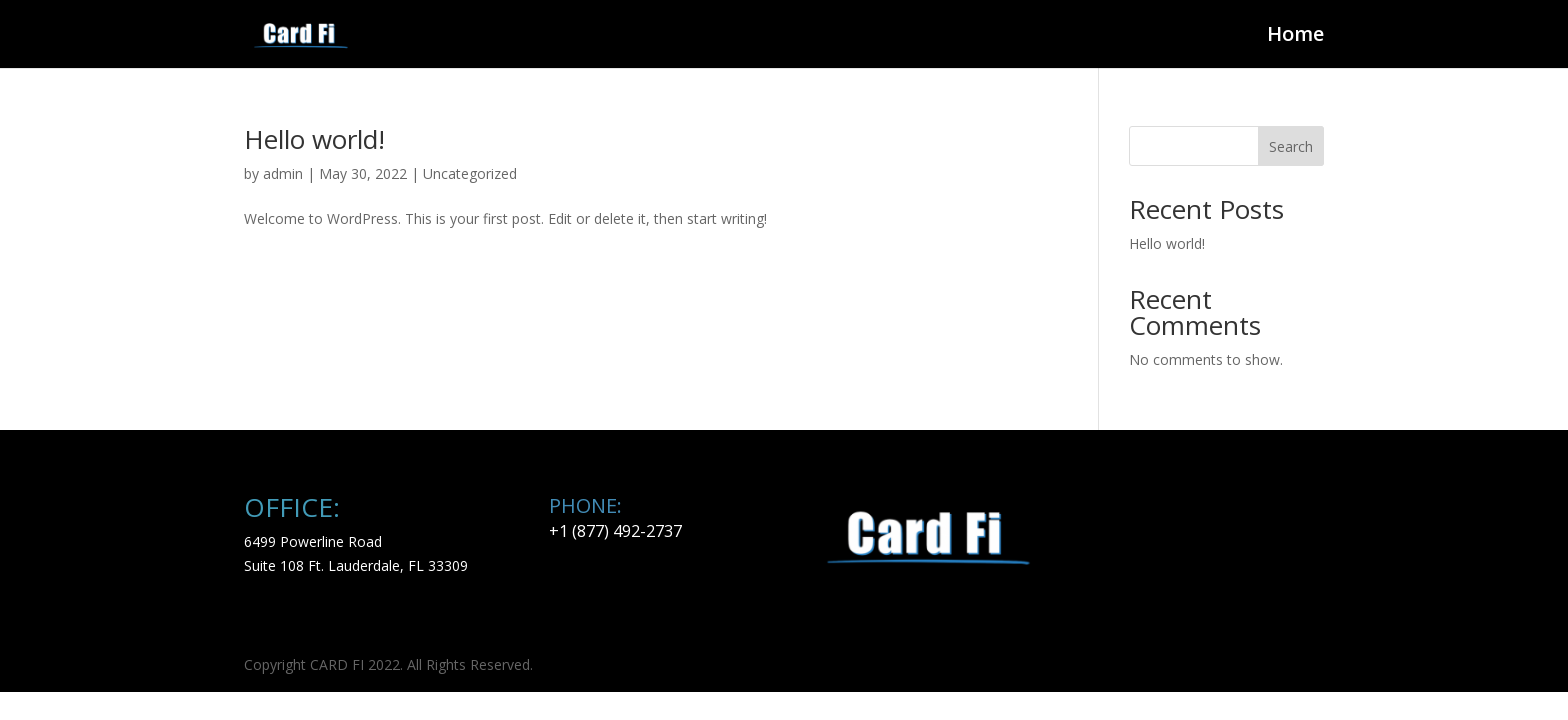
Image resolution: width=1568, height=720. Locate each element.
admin (283, 173)
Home (1295, 37)
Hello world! (314, 139)
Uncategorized (470, 173)
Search (1291, 146)
